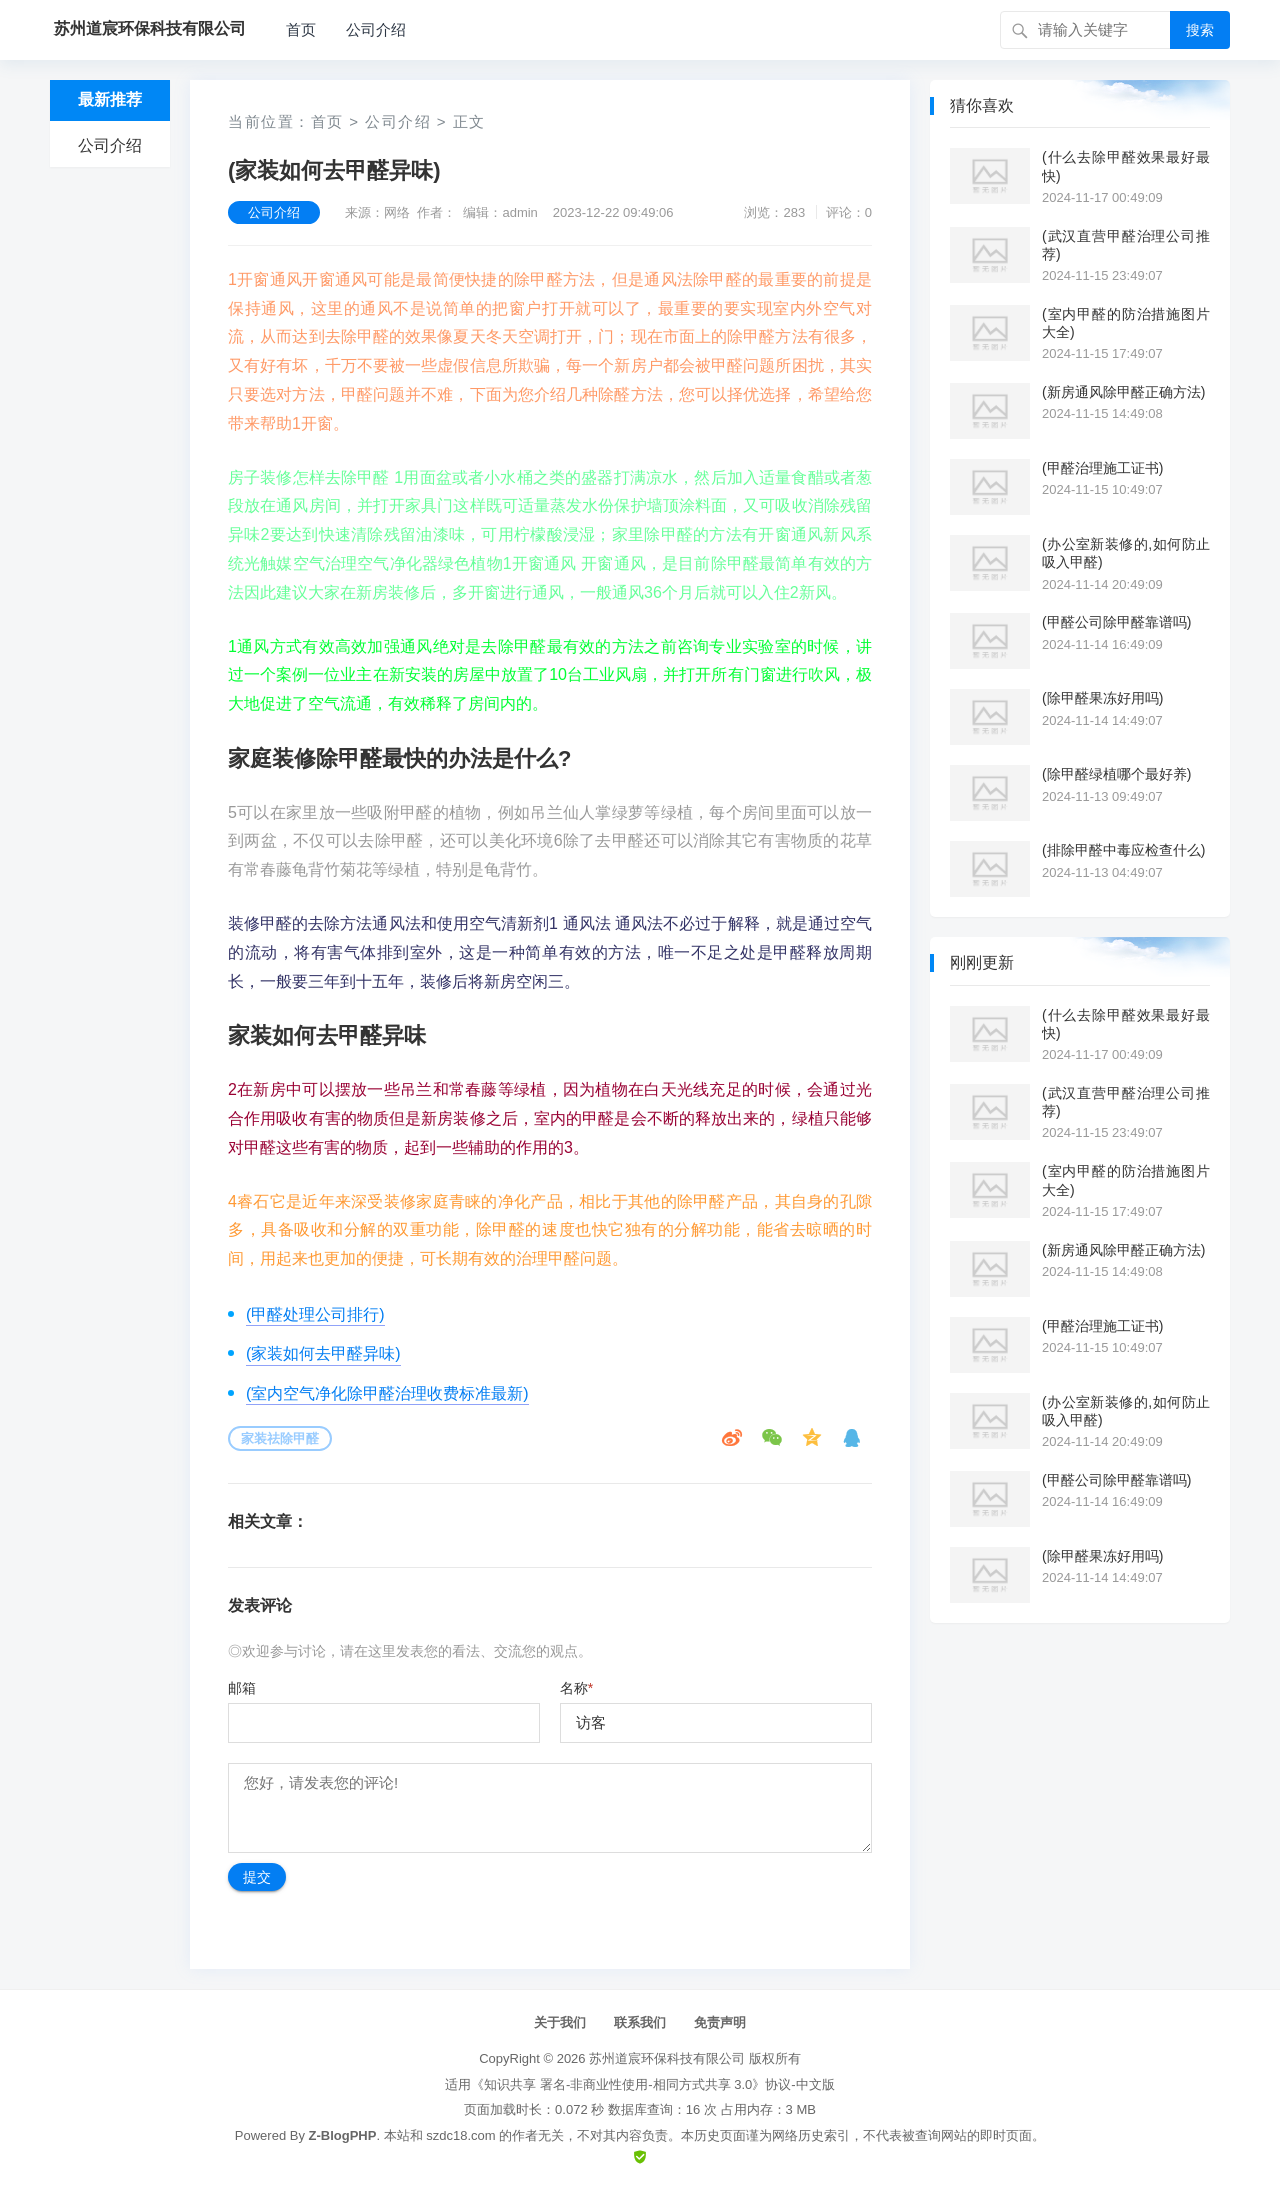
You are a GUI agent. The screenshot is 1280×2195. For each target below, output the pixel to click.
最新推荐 (110, 99)
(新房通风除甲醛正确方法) (1123, 392)
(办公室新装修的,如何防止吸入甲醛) (1126, 553)
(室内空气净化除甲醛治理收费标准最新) (387, 1393)
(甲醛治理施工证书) (1102, 468)
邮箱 (242, 1688)
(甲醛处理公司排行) (315, 1314)
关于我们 (560, 2022)
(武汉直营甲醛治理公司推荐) (1126, 245)
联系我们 (640, 2022)
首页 (301, 29)
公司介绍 (376, 29)
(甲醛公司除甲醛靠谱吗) (1116, 622)
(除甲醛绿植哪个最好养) (1116, 774)
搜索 (1200, 30)
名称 (576, 1688)
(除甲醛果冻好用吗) (1102, 698)
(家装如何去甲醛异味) (323, 1353)
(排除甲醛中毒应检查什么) (1123, 850)
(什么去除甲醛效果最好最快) (1126, 166)
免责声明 (720, 2022)
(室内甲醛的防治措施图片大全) (1126, 323)
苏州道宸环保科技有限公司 (667, 2058)
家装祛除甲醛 (280, 1438)
